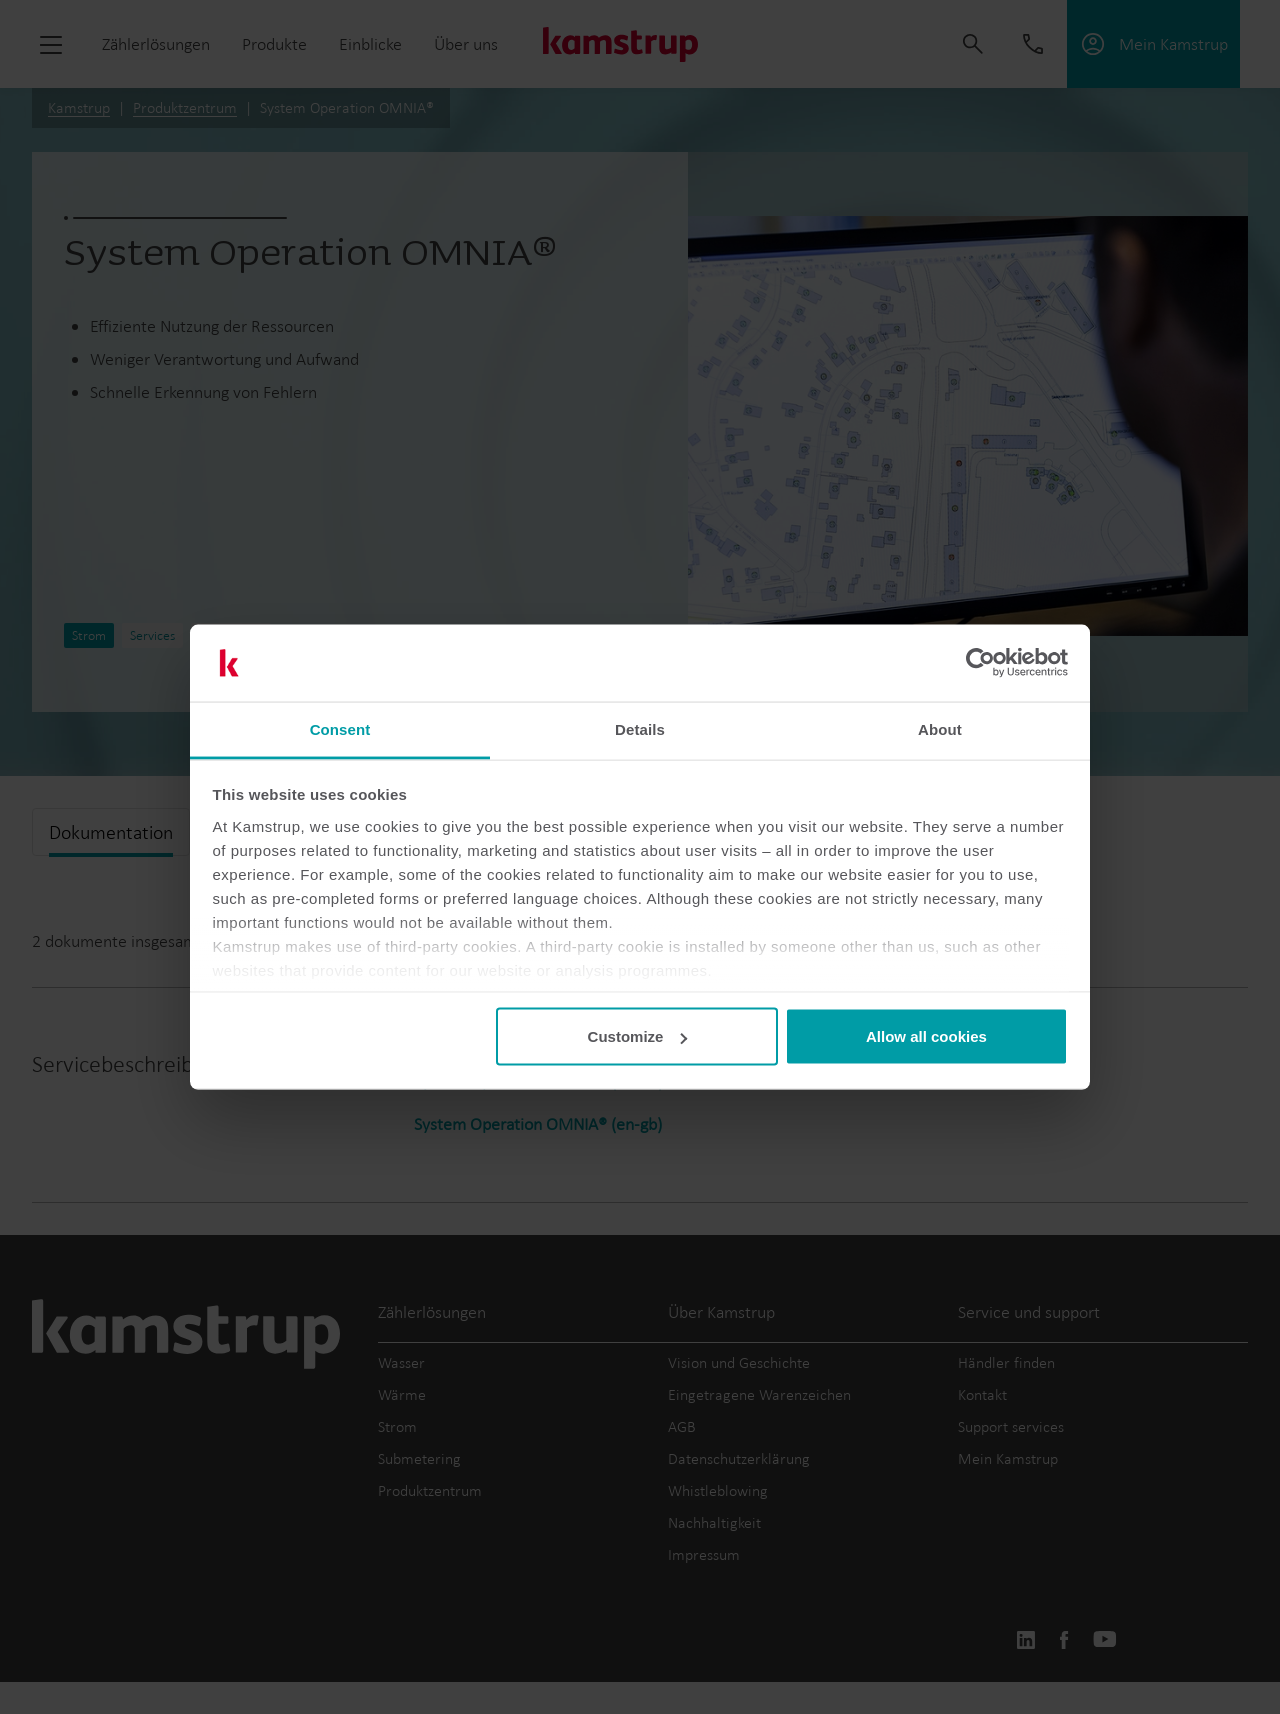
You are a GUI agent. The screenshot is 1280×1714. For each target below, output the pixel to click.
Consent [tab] (340, 728)
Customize (638, 1036)
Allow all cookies (926, 1036)
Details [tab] (640, 728)
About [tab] (940, 728)
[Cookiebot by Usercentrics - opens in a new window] (980, 663)
